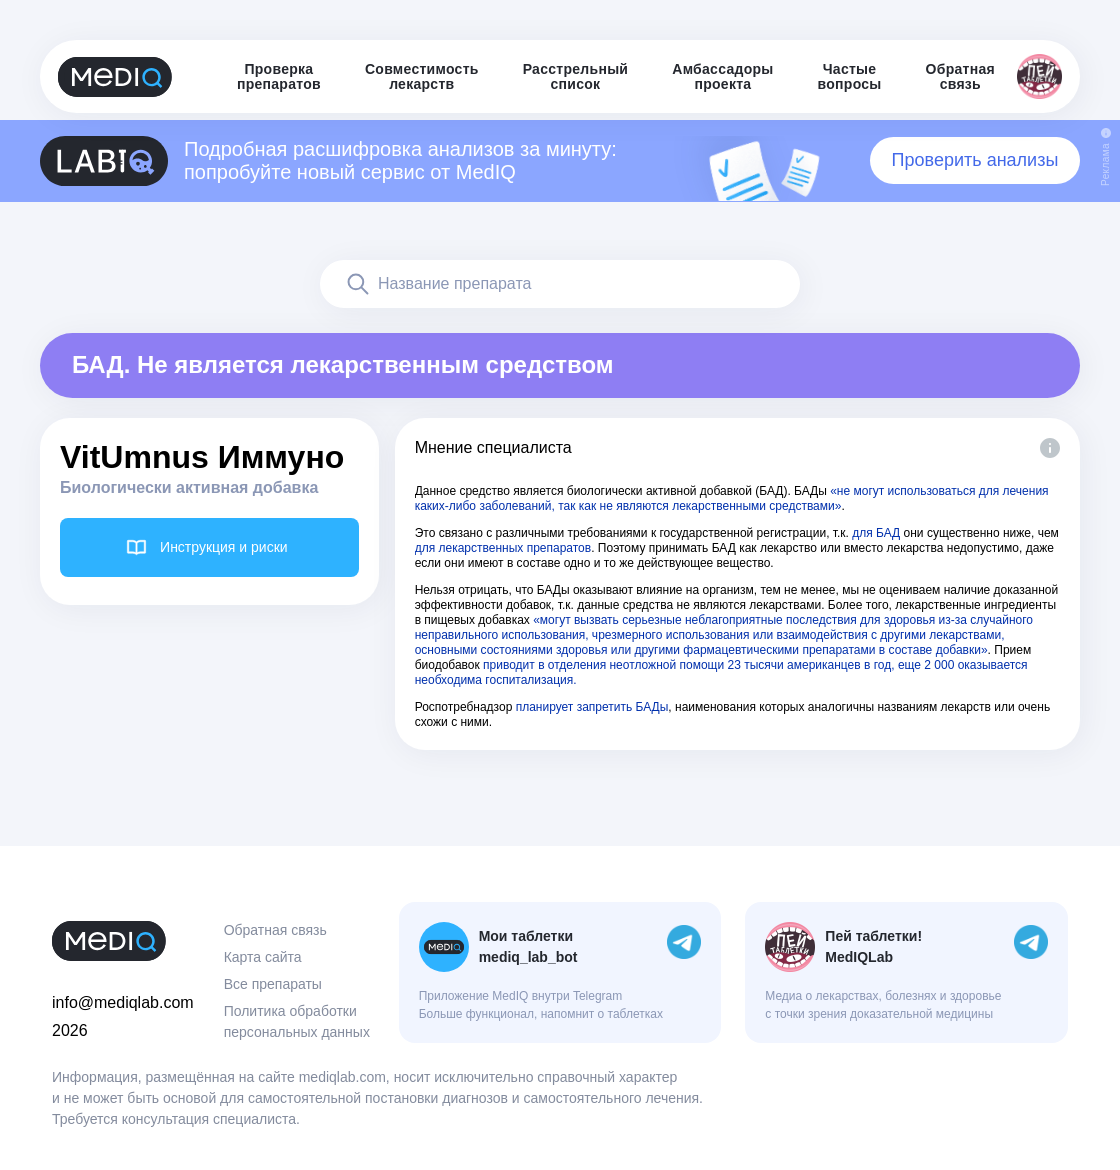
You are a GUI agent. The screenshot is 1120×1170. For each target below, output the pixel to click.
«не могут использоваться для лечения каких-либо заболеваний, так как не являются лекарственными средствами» (732, 498)
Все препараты (273, 984)
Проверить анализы (975, 160)
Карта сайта (263, 957)
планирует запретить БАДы (592, 707)
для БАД (876, 533)
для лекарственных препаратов (503, 548)
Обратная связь (275, 930)
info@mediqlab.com (123, 1002)
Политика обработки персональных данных (297, 1021)
